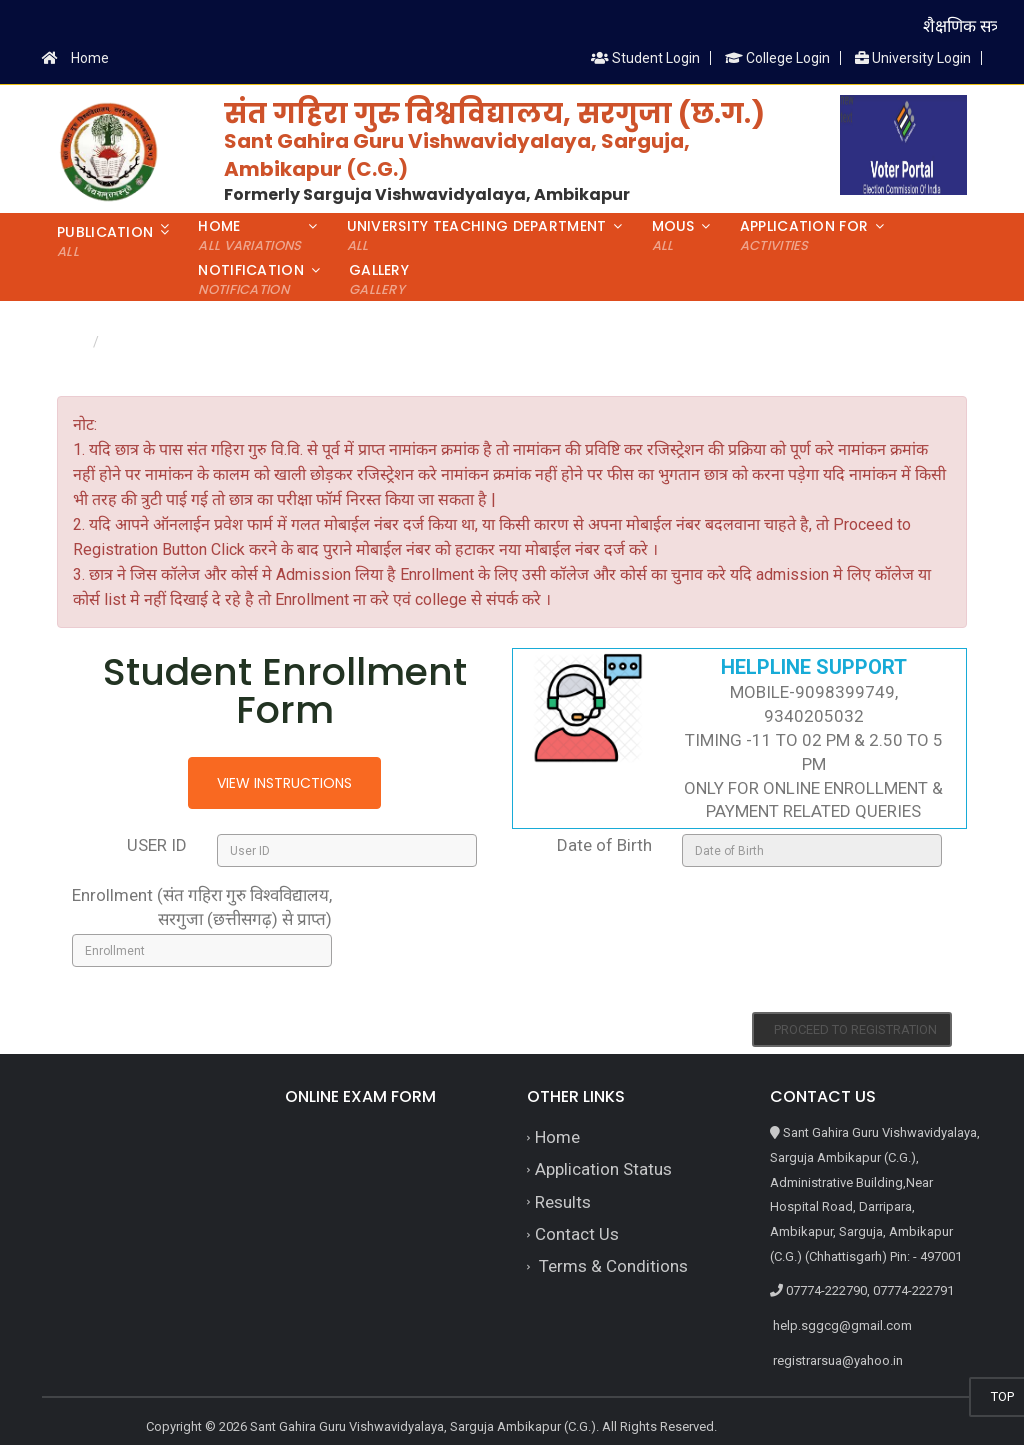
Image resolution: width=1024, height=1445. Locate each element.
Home (90, 58)
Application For (804, 235)
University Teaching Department (477, 235)
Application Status (603, 1169)
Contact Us (577, 1234)
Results (563, 1202)
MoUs (673, 235)
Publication (105, 241)
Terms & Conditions (611, 1266)
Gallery (379, 279)
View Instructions (284, 783)
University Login (913, 58)
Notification (251, 279)
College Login (777, 58)
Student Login (645, 58)
